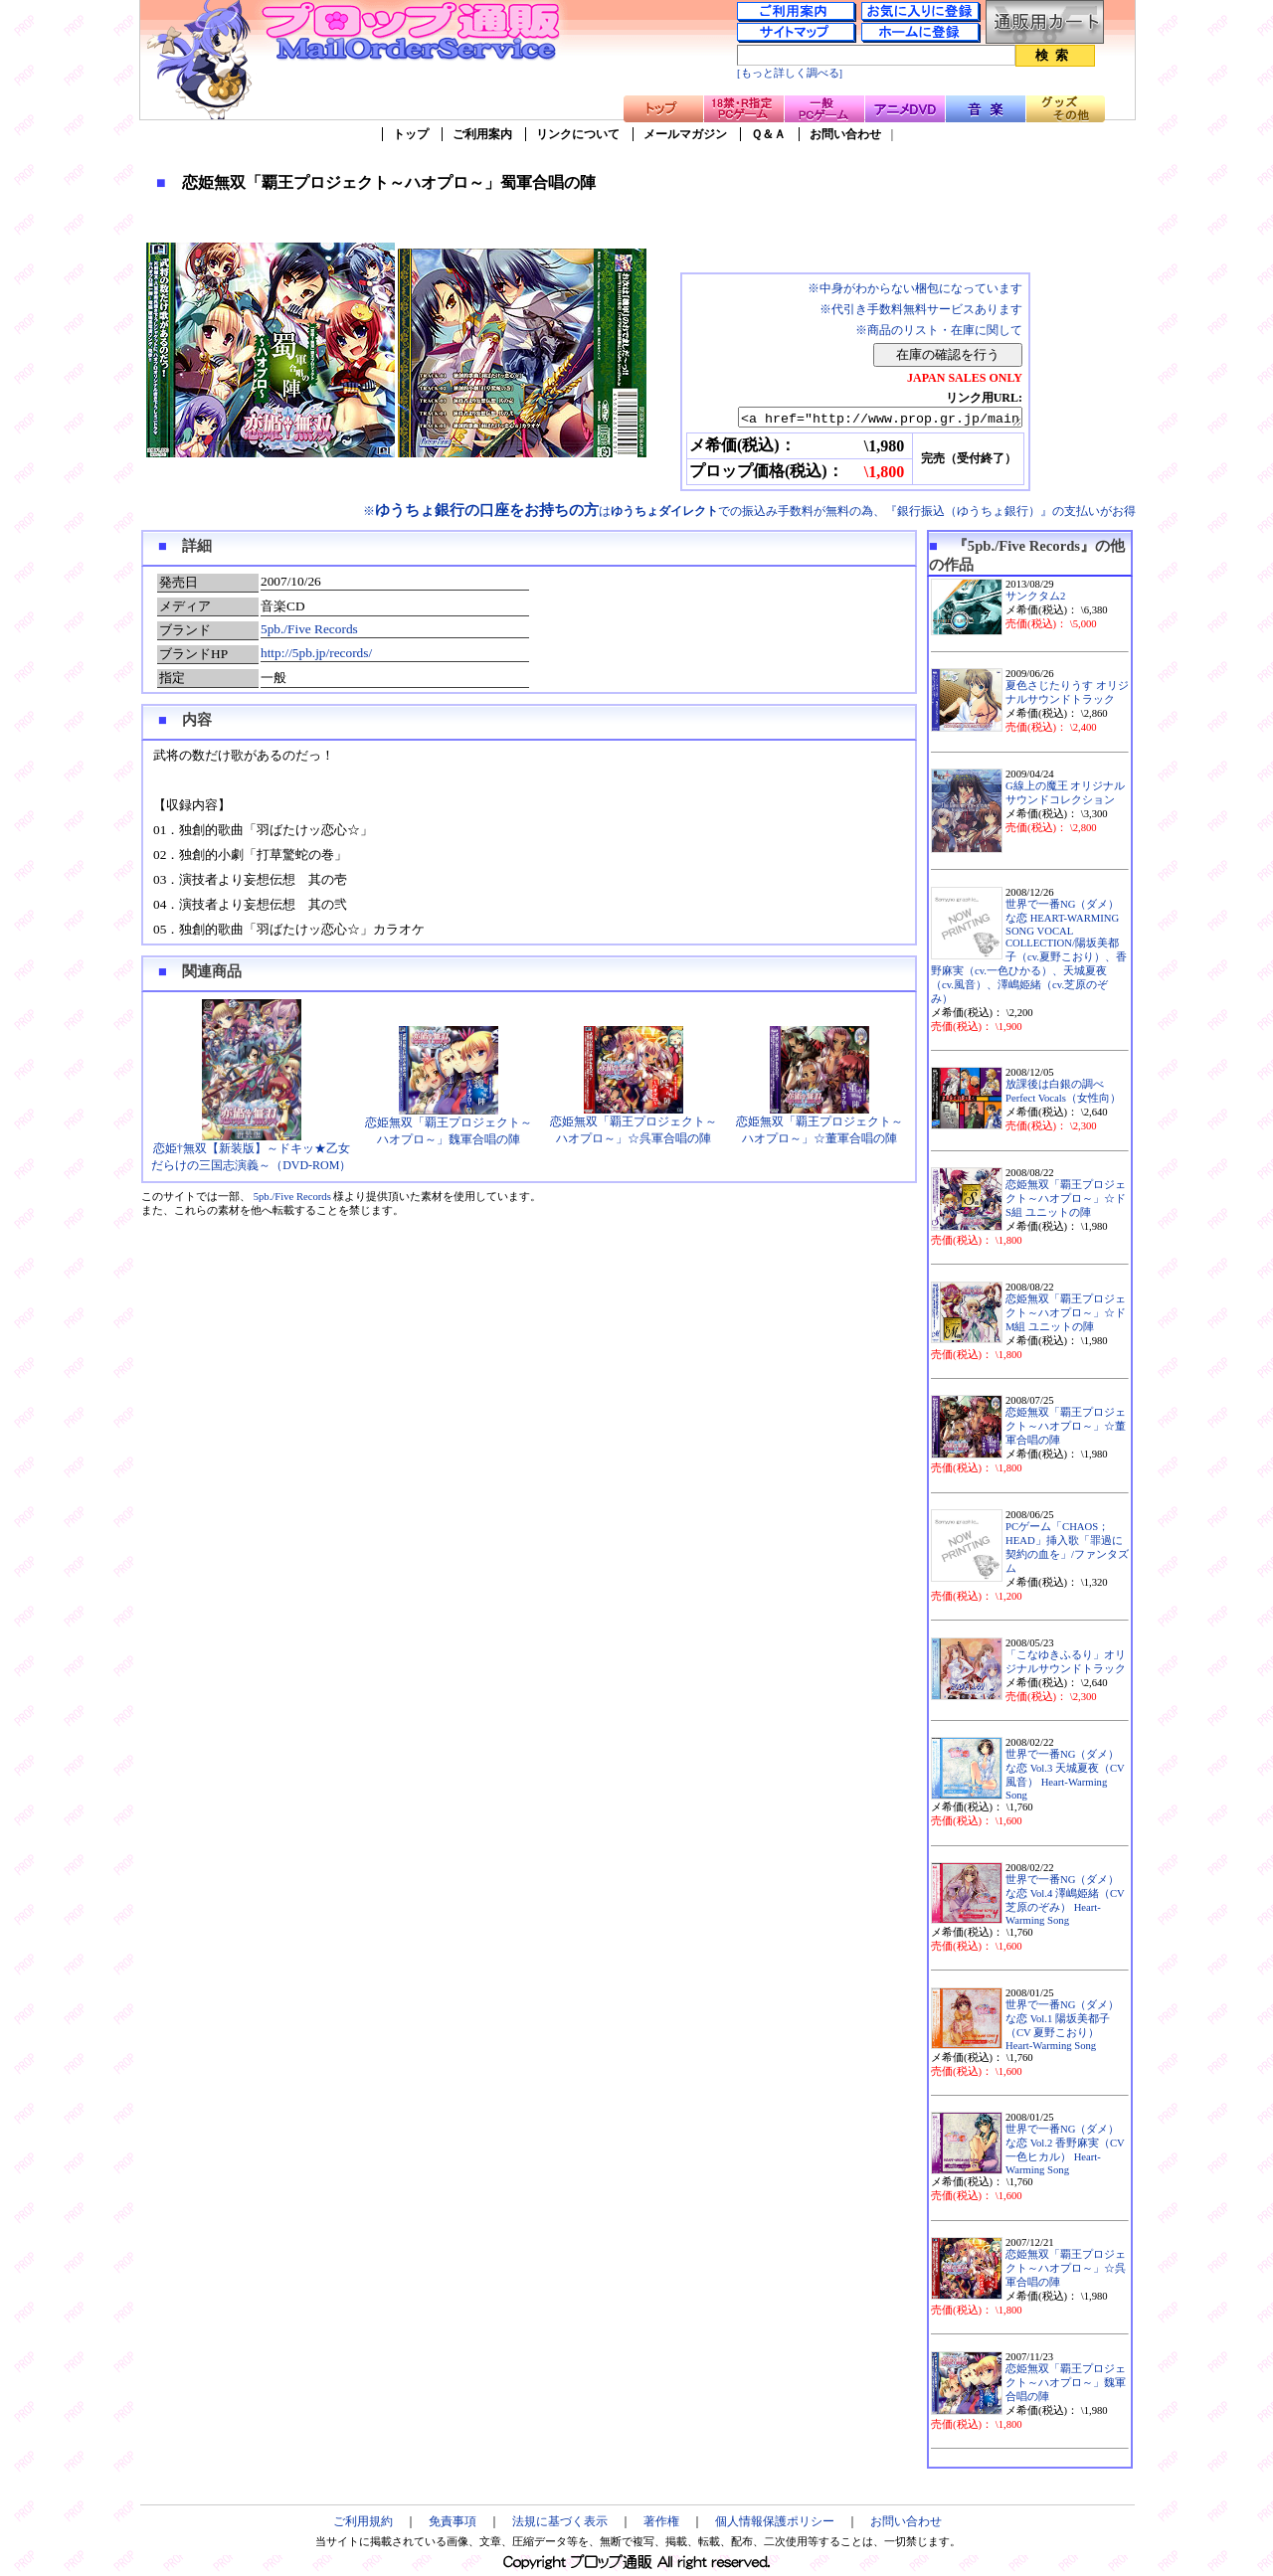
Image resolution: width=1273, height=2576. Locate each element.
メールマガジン (685, 134)
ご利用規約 (363, 2524)
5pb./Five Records (309, 631)
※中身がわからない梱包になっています (915, 288)
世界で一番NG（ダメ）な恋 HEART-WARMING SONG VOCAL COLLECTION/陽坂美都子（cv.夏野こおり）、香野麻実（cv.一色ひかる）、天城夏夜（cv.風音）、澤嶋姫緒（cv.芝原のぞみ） (1029, 954)
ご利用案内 (482, 134)
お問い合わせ (845, 134)
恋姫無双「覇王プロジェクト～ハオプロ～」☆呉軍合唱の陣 (633, 1127)
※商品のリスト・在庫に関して (938, 330)
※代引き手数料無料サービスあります (920, 309)
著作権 (661, 2524)
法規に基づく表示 (560, 2524)
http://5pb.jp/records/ (316, 655)
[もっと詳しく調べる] (789, 73)
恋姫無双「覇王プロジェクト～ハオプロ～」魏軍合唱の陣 (448, 1128)
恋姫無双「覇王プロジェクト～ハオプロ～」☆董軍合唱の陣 (819, 1127)
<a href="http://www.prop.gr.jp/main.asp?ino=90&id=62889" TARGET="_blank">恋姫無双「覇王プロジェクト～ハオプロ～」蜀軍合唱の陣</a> (862, 418)
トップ (411, 134)
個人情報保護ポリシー (774, 2524)
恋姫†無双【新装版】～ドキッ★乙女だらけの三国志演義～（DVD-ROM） (251, 1153)
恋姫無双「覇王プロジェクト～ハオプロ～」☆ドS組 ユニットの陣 (1065, 1201)
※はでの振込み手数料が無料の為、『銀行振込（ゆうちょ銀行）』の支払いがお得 (749, 514)
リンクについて (578, 134)
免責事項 (452, 2524)
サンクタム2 (1035, 599)
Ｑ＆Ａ (768, 134)
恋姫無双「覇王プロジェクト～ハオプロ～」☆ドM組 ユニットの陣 (1065, 1315)
